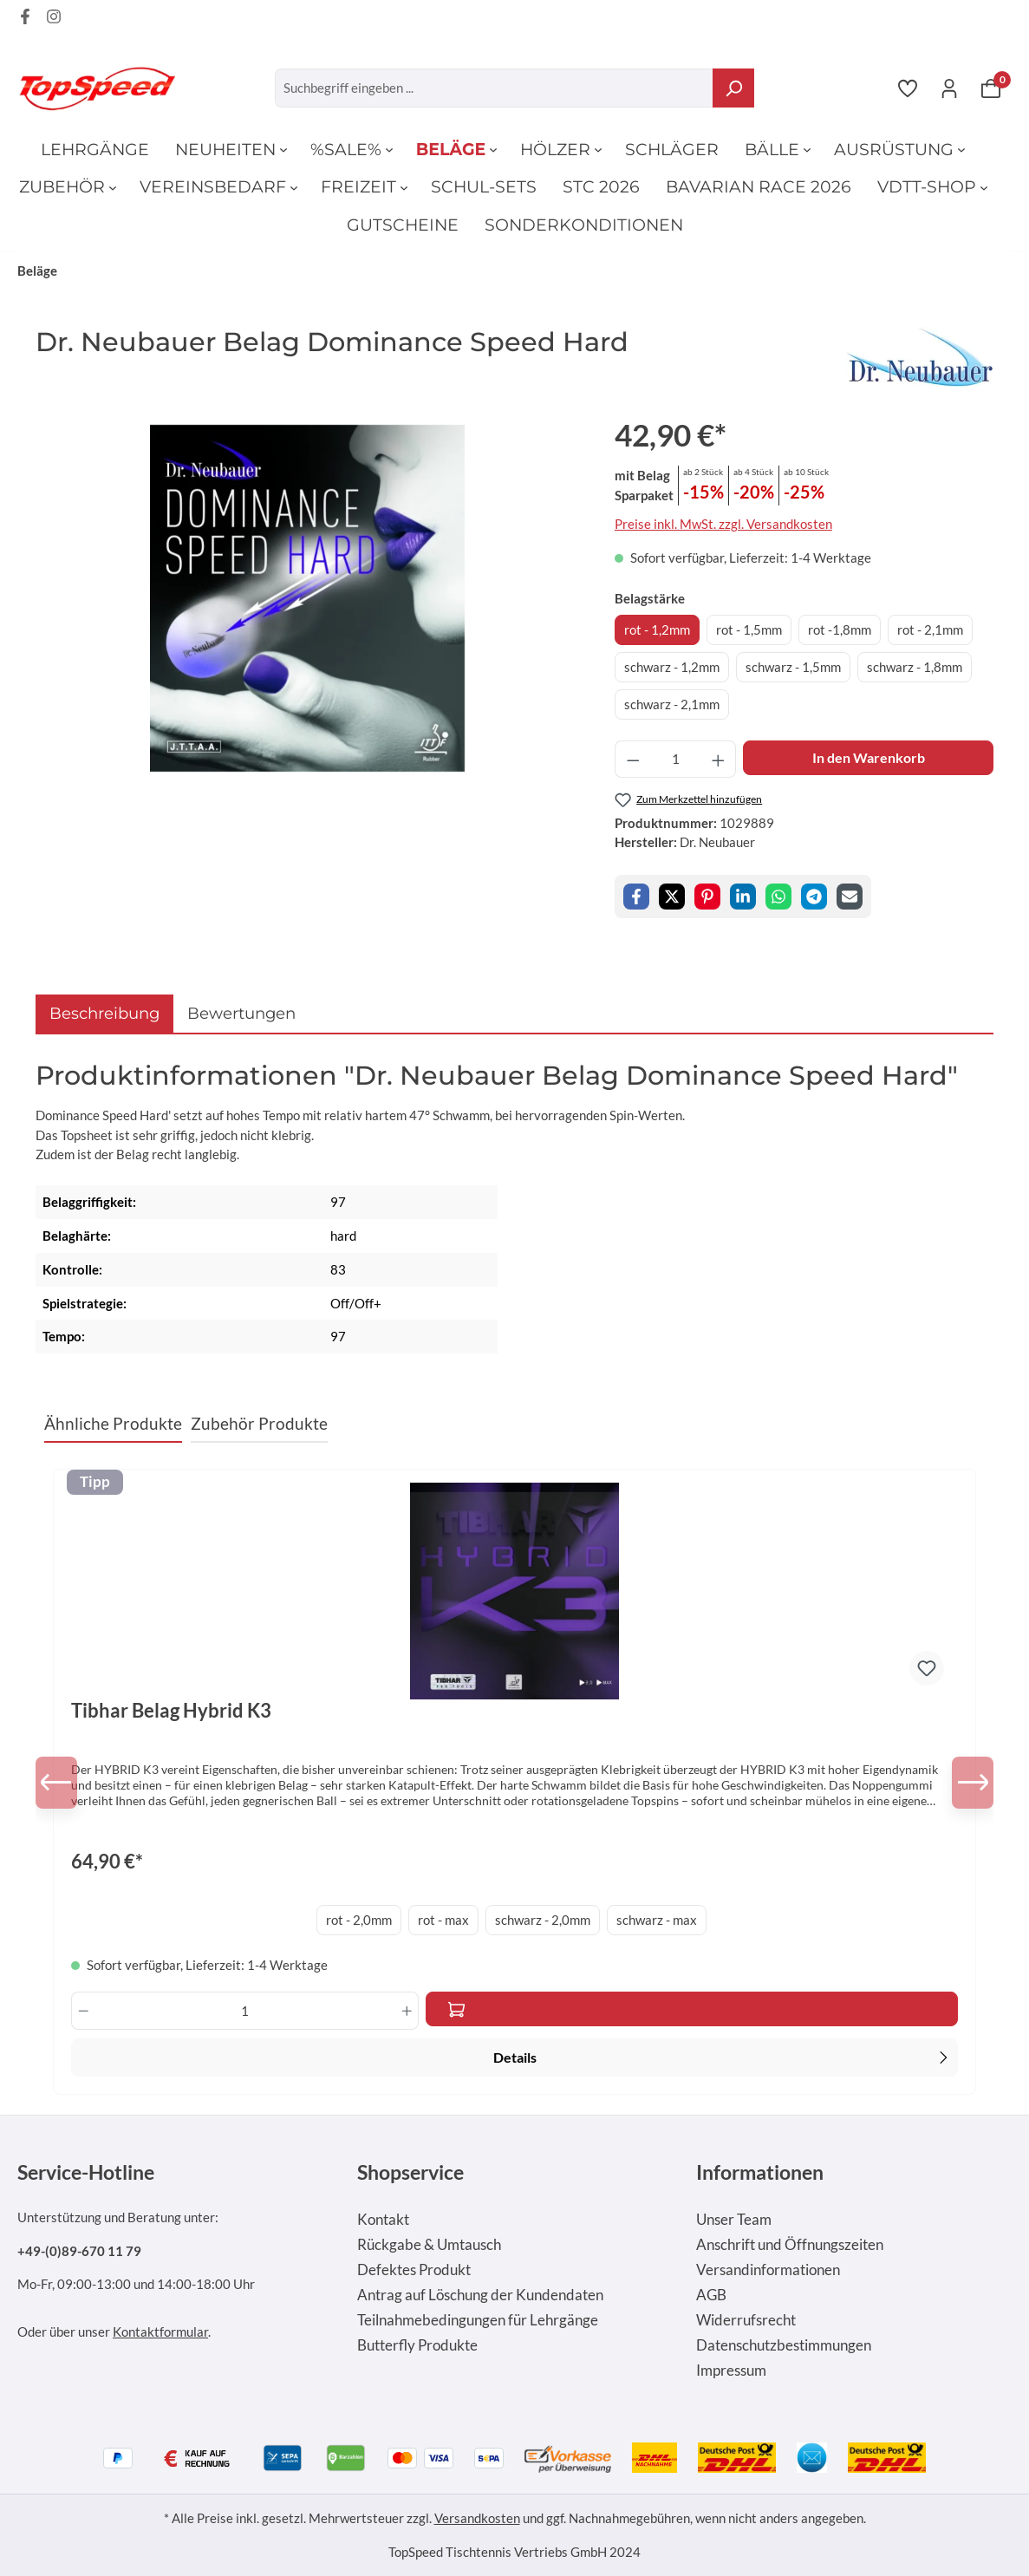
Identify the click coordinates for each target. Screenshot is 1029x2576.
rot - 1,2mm (657, 629)
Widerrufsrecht (746, 2320)
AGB (711, 2295)
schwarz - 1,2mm (672, 667)
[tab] (104, 1013)
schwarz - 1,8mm (914, 667)
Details (723, 2055)
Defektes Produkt (414, 2270)
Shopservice (410, 2172)
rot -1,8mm (839, 629)
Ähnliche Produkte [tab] (113, 1423)
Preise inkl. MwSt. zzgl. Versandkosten (723, 524)
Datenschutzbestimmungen (783, 2345)
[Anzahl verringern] (633, 759)
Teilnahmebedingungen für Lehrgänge (477, 2320)
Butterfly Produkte (417, 2345)
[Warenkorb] (991, 87)
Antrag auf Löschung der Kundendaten (480, 2295)
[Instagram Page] (54, 19)
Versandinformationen (768, 2270)
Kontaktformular (160, 2331)
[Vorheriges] (62, 1783)
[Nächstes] (967, 1783)
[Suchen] (733, 88)
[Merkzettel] (907, 87)
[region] (307, 598)
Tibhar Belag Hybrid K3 (171, 1710)
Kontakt (383, 2219)
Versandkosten (477, 2518)
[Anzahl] (674, 759)
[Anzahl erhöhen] (718, 759)
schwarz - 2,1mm (672, 704)
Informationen (760, 2172)
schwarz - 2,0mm (542, 1919)
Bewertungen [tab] (241, 1013)
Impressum (731, 2370)
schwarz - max (656, 1919)
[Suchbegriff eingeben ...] (494, 88)
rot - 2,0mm (359, 1919)
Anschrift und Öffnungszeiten (789, 2244)
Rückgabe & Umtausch (429, 2244)
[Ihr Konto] (949, 87)
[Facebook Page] (25, 19)
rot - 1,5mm (749, 629)
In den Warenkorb (868, 757)
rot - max (443, 1919)
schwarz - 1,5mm (793, 667)
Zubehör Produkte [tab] (259, 1423)
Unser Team (734, 2219)
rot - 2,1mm (930, 629)
